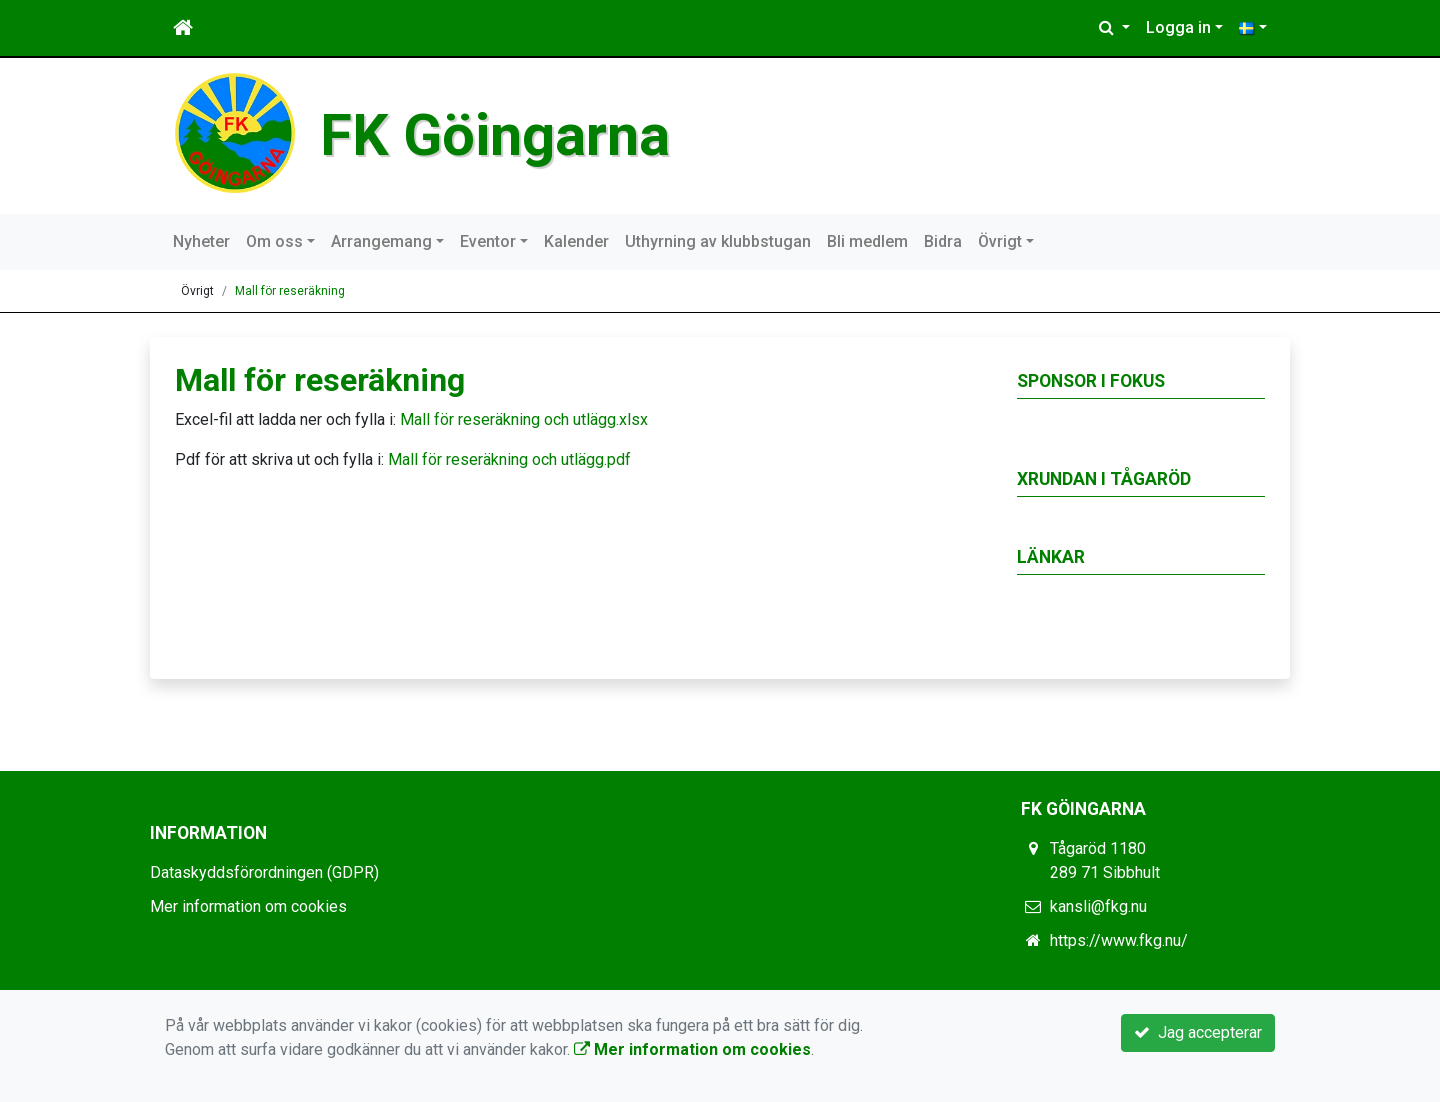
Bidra (943, 241)
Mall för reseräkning (290, 291)
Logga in (1178, 27)
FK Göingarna (495, 135)
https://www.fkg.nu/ (1119, 940)
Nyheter (201, 241)
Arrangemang (381, 241)
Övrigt (1000, 241)
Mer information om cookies (248, 906)
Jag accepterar (1198, 1032)
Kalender (576, 241)
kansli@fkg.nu (1098, 906)
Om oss (274, 241)
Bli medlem (867, 241)
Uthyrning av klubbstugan (718, 241)
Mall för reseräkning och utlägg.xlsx (524, 419)
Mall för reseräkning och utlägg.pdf (509, 459)
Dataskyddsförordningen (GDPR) (264, 872)
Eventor (488, 241)
